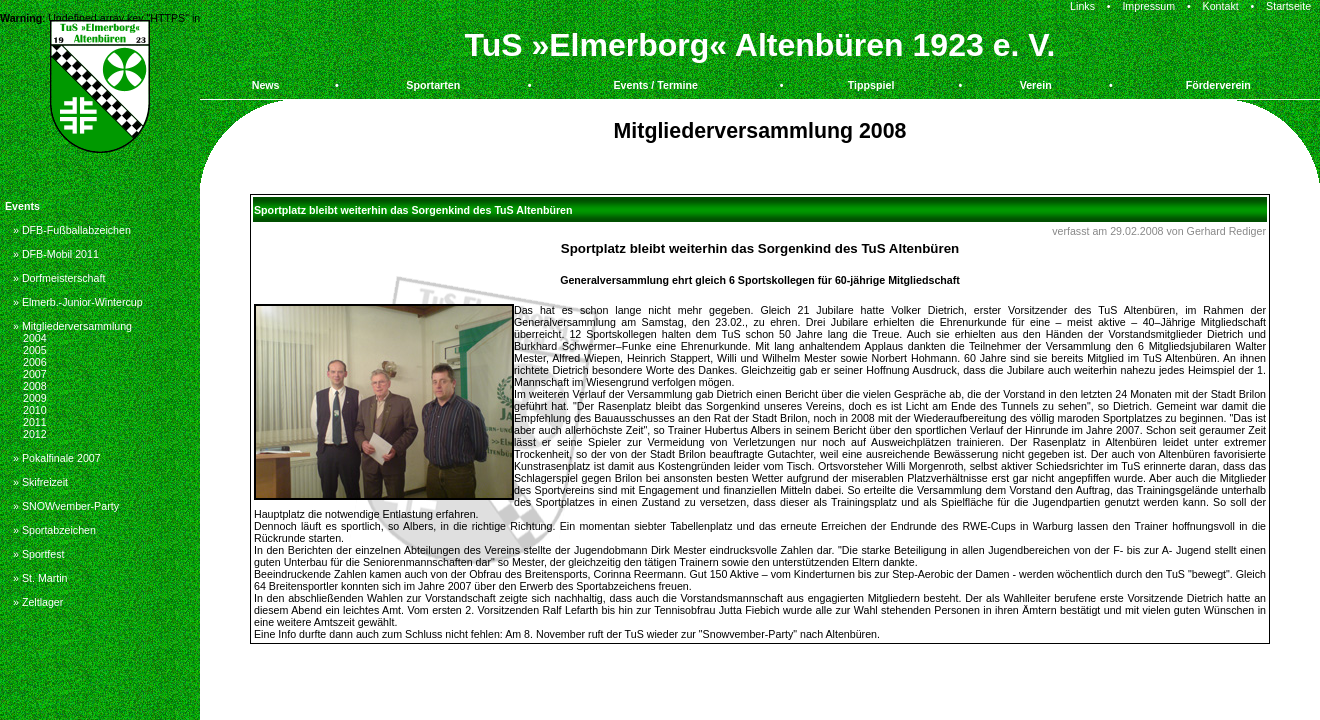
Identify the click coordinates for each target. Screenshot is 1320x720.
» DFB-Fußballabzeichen (72, 230)
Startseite (1288, 6)
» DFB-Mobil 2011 (56, 254)
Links (1082, 6)
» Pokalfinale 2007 (57, 458)
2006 (35, 362)
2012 (35, 434)
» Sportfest (39, 554)
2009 (35, 398)
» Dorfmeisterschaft (59, 278)
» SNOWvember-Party (66, 506)
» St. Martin (40, 578)
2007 (35, 374)
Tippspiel (871, 85)
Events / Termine (655, 85)
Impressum (1148, 6)
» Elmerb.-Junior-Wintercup (78, 302)
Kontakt (1221, 6)
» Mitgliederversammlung (72, 326)
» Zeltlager (38, 602)
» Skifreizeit (40, 482)
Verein (1036, 85)
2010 (35, 410)
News (266, 85)
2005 (35, 350)
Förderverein (1218, 85)
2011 (35, 422)
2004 (35, 338)
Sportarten (433, 85)
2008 (35, 386)
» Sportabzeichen (54, 530)
